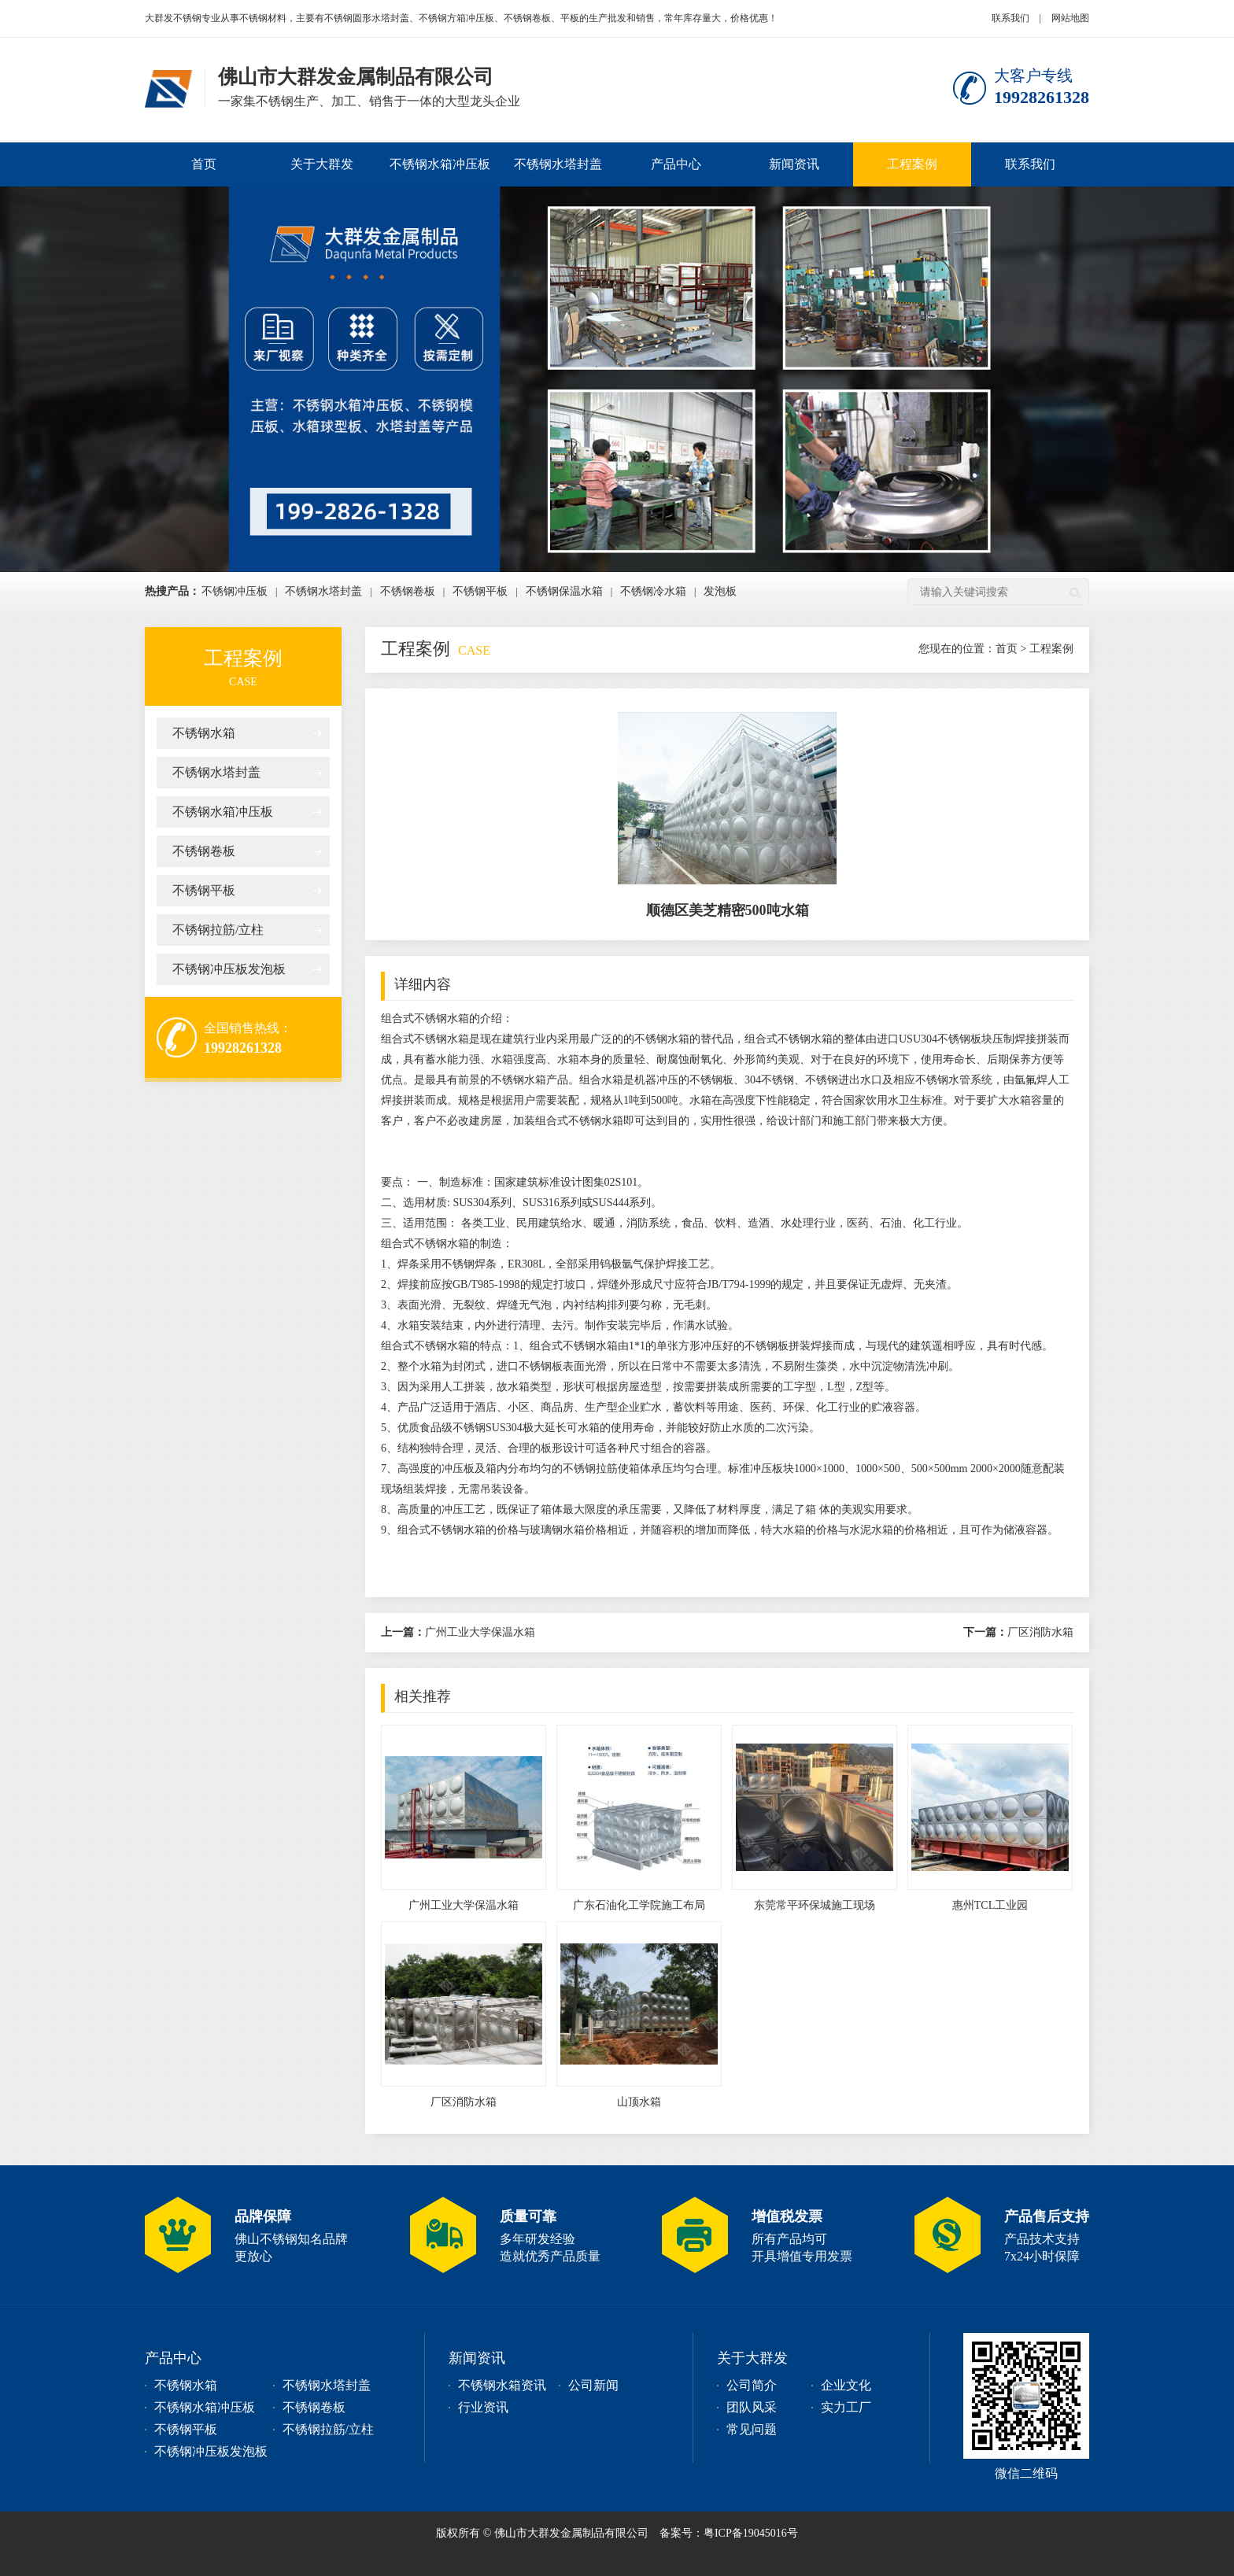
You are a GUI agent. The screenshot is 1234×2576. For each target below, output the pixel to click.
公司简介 (751, 2385)
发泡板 (720, 591)
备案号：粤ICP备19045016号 (728, 2533)
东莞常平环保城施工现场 (814, 1905)
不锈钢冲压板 (234, 591)
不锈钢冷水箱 (653, 591)
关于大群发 (321, 164)
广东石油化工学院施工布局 (639, 1905)
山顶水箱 (639, 2102)
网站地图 (1070, 18)
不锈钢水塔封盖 (558, 164)
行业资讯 (483, 2407)
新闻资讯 (794, 164)
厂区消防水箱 (1018, 1632)
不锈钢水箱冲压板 (440, 164)
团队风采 (751, 2407)
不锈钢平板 (480, 591)
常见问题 (751, 2429)
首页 (203, 164)
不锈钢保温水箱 (564, 591)
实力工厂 (846, 2407)
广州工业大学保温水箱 (458, 1632)
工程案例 (912, 164)
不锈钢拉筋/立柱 (328, 2429)
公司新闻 (593, 2385)
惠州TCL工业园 (990, 1905)
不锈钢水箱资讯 (502, 2385)
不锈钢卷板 (407, 591)
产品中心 (676, 164)
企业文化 (846, 2385)
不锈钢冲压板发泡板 (211, 2451)
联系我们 (1010, 18)
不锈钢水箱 (185, 2385)
